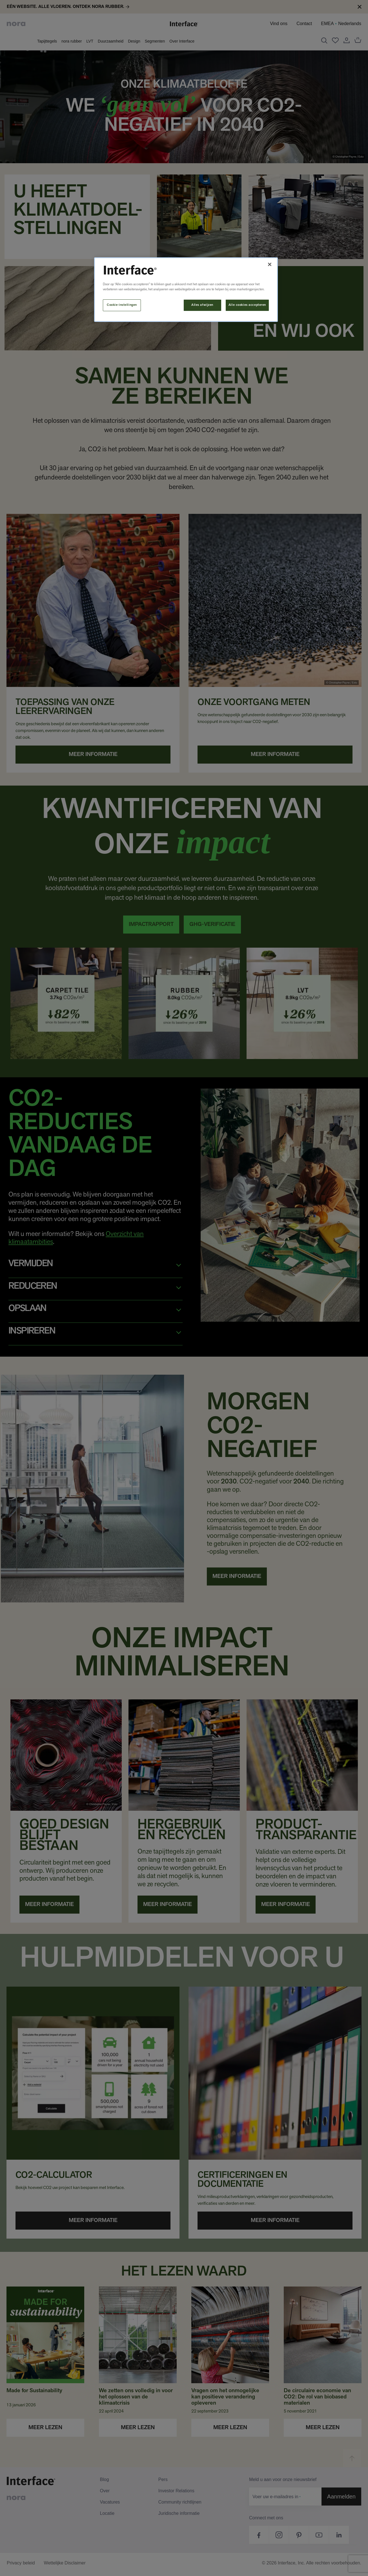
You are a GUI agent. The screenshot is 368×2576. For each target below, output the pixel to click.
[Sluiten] (269, 264)
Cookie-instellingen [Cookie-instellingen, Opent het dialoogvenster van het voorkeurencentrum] (122, 305)
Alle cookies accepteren (247, 305)
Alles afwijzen (202, 305)
